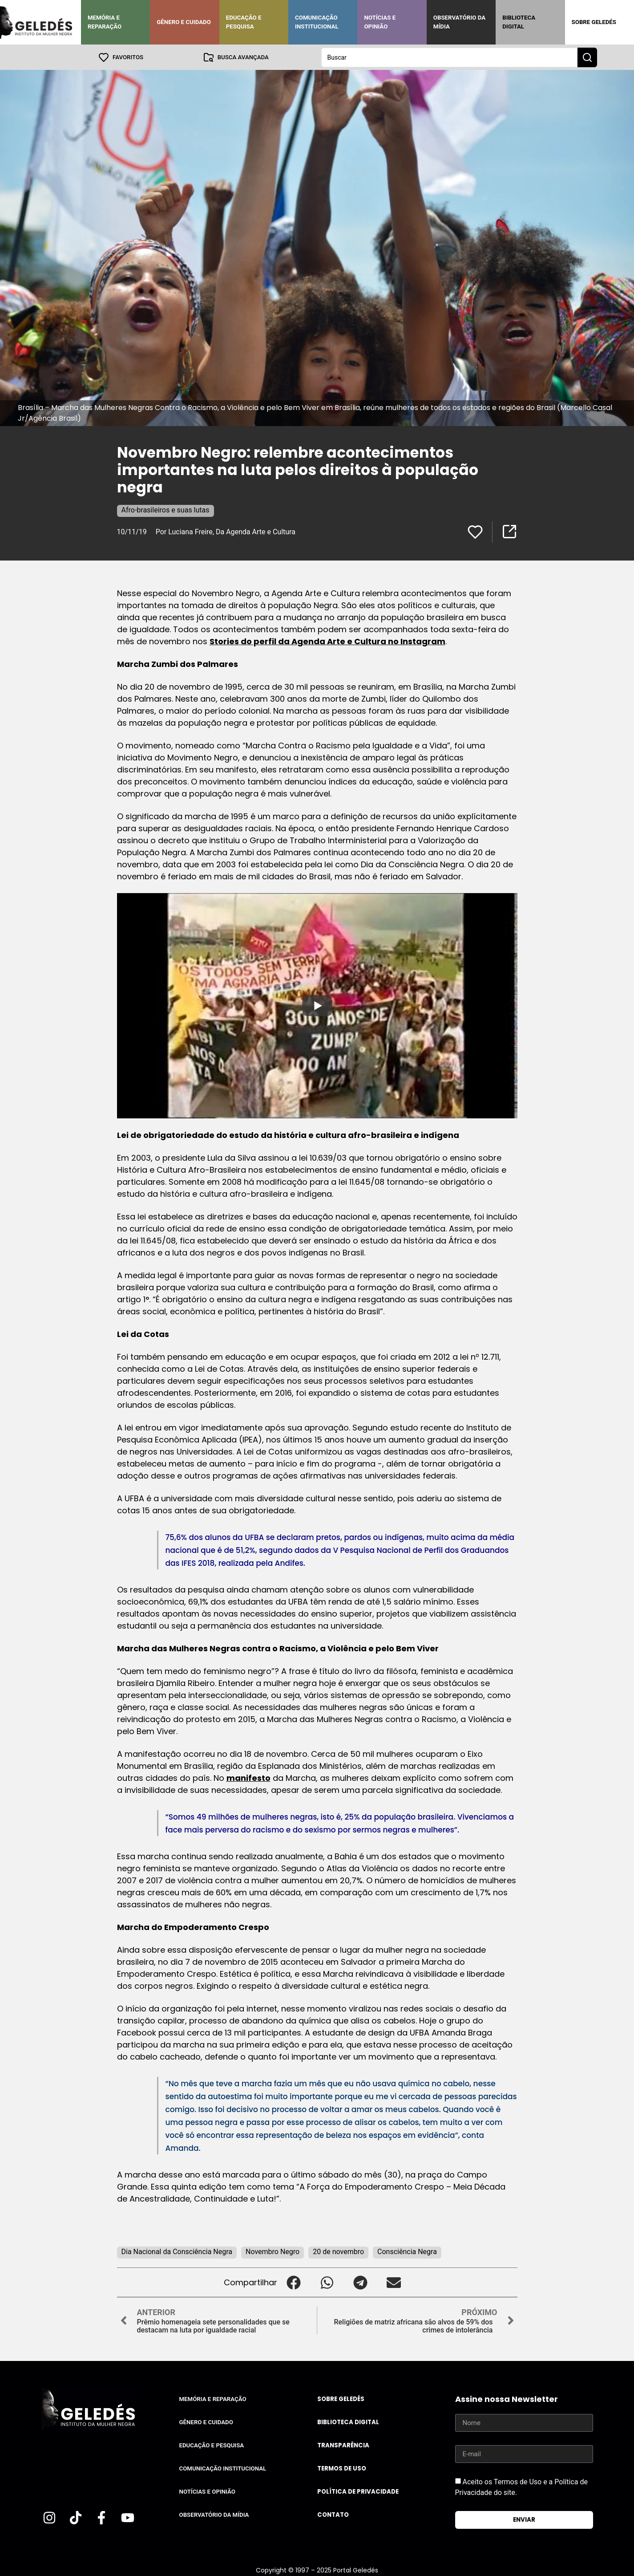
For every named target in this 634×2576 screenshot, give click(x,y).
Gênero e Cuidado (184, 22)
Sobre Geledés (594, 22)
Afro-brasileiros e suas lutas (165, 509)
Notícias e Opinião (380, 22)
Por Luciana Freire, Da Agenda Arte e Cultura (225, 531)
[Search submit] (587, 57)
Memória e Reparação (104, 22)
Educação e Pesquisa (244, 22)
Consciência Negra (407, 2251)
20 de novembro (338, 2251)
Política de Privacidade (358, 2491)
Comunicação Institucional (317, 22)
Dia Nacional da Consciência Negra (177, 2251)
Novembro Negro (272, 2251)
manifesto (248, 1777)
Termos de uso (341, 2468)
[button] (294, 2282)
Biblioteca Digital (518, 22)
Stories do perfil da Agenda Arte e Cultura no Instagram (327, 640)
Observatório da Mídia (459, 22)
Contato (333, 2514)
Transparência (343, 2445)
